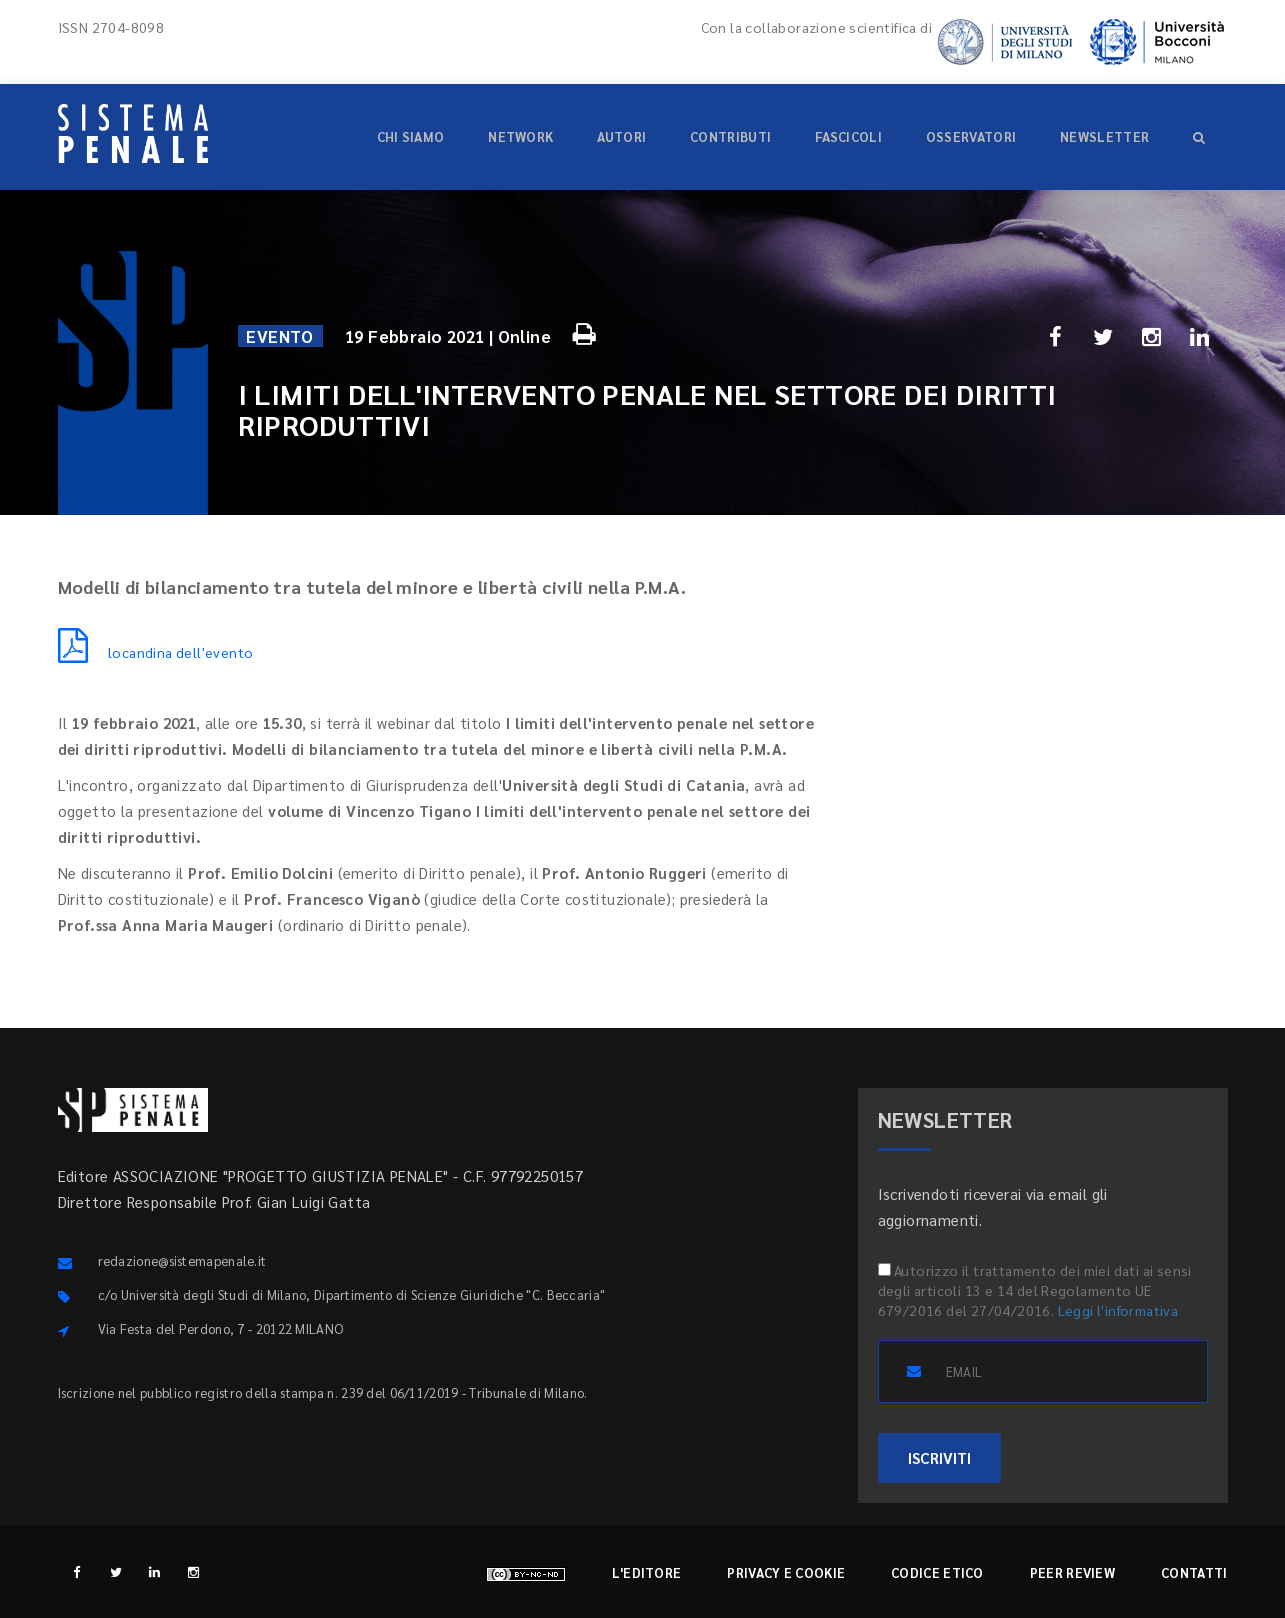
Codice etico (937, 1572)
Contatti (1194, 1572)
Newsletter (1104, 136)
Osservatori (971, 136)
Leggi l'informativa (1118, 1310)
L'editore (647, 1572)
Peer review (1072, 1572)
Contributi (730, 136)
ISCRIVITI (939, 1457)
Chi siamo (411, 136)
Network (520, 136)
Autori (621, 136)
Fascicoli (848, 136)
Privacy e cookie (786, 1572)
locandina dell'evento (156, 652)
